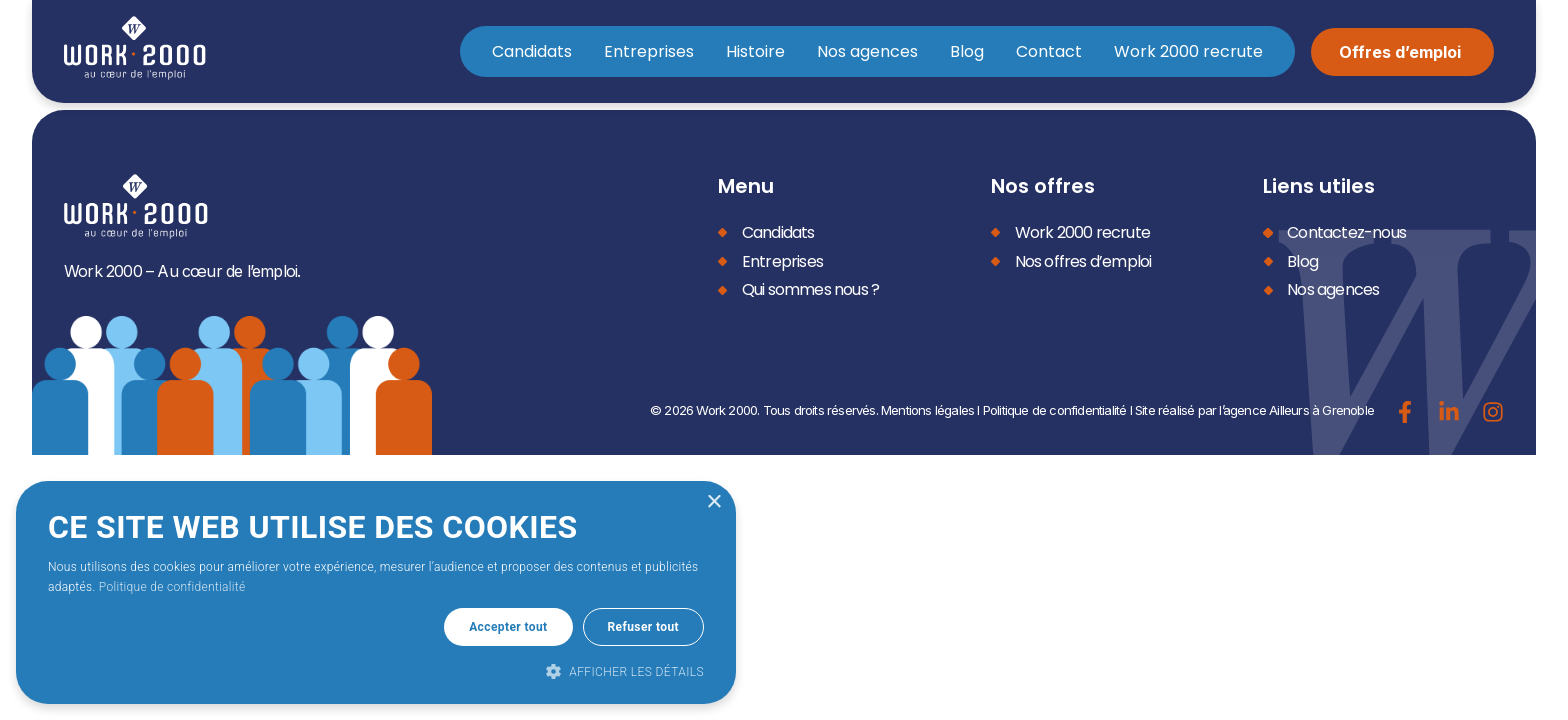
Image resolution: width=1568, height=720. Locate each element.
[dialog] (376, 592)
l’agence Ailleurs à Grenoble (1296, 410)
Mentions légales (927, 410)
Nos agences (867, 51)
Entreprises (649, 51)
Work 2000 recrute (1188, 51)
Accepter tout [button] (508, 627)
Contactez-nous (1346, 232)
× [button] (713, 502)
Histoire (755, 51)
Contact (1049, 51)
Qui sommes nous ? (810, 289)
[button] (376, 671)
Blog (967, 51)
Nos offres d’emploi (1083, 261)
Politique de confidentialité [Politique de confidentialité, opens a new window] (172, 587)
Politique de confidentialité (1055, 410)
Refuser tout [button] (643, 627)
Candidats (532, 51)
